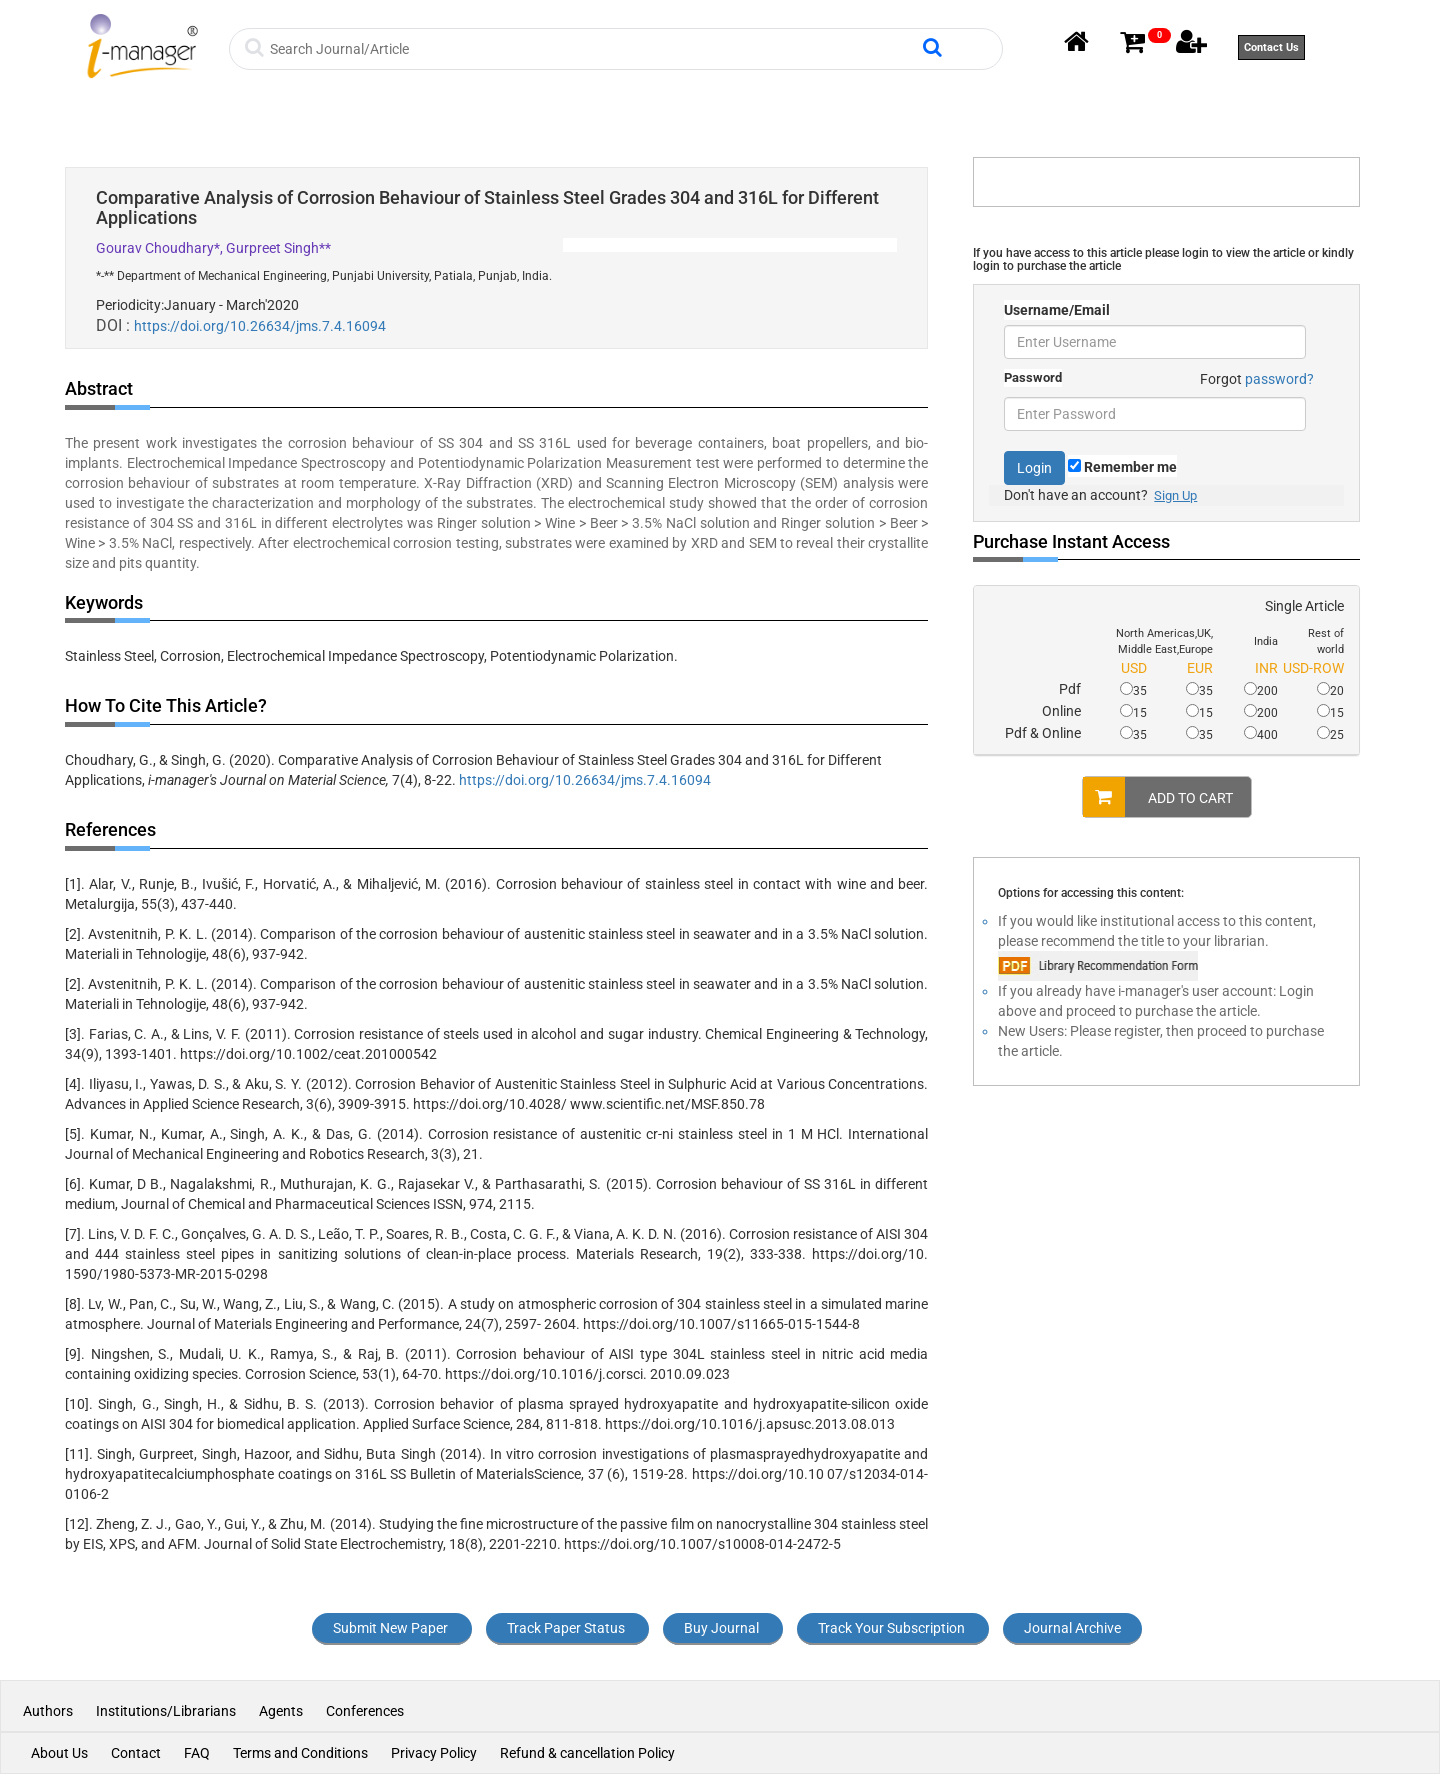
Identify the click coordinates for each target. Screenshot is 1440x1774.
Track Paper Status (566, 1628)
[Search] (593, 49)
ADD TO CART (1158, 797)
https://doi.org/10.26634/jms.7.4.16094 (260, 326)
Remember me (1122, 467)
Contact (136, 1753)
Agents (281, 1711)
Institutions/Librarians (166, 1711)
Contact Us (1271, 47)
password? (1279, 379)
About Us (59, 1753)
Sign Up (1175, 495)
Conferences (365, 1711)
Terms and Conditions (300, 1753)
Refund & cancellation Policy (587, 1753)
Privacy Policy (434, 1753)
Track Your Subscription (891, 1628)
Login (1034, 468)
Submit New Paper (390, 1628)
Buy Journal (721, 1628)
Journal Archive (1072, 1628)
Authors (49, 1711)
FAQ (197, 1753)
